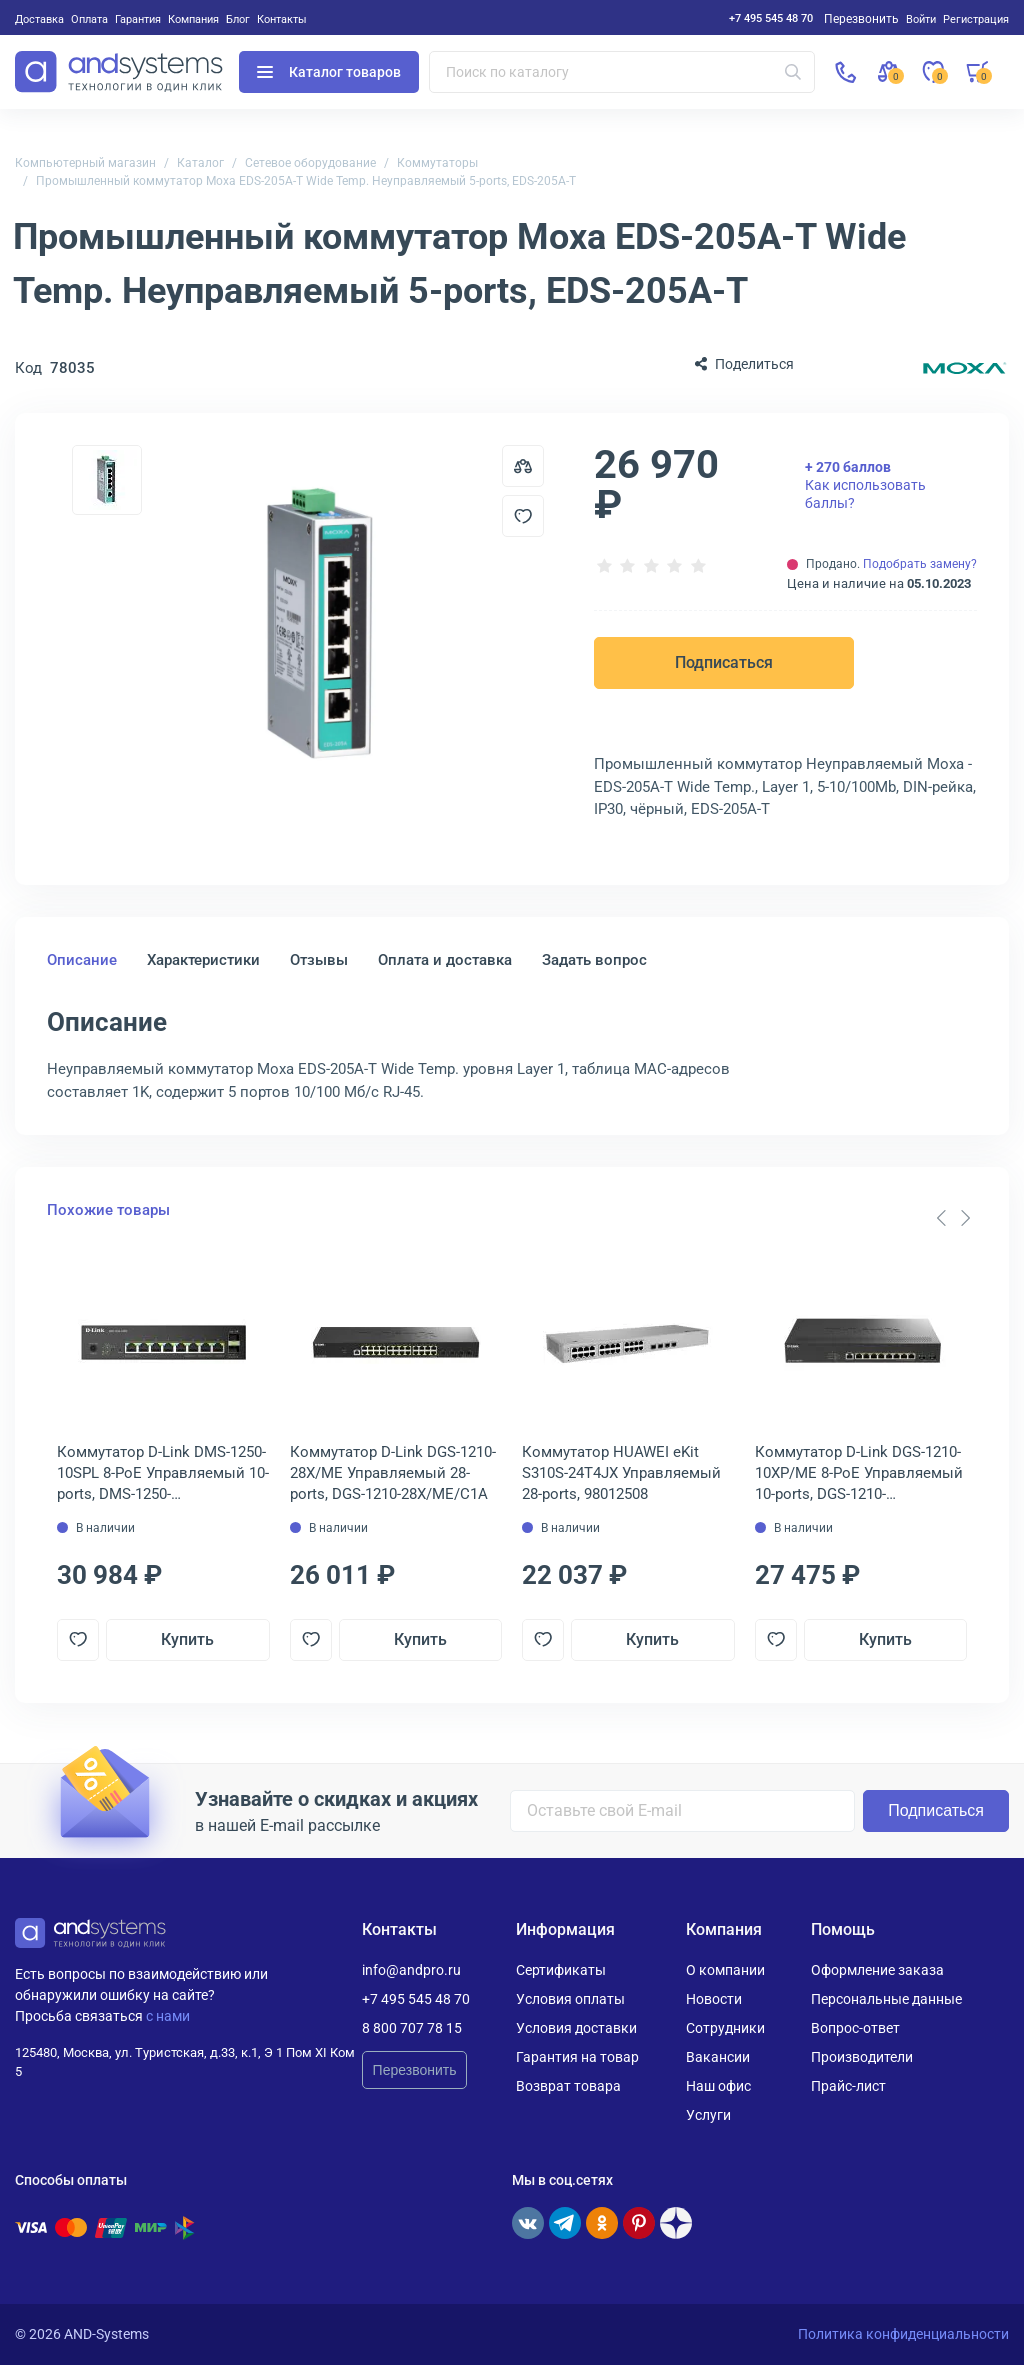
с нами (168, 2016)
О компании (725, 1970)
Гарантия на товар (577, 2057)
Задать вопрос (594, 960)
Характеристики (203, 960)
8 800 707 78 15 (412, 2028)
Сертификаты (561, 1970)
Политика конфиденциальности (903, 2334)
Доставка (39, 19)
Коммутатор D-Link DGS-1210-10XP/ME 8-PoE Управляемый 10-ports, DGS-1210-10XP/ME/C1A (859, 1474)
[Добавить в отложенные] (523, 516)
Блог (238, 19)
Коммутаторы (437, 163)
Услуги (708, 2115)
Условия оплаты (570, 1999)
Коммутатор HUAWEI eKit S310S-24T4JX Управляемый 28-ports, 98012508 (621, 1473)
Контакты (282, 19)
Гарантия (138, 19)
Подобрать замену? (920, 564)
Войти (921, 19)
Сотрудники (725, 2028)
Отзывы (319, 960)
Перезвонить (415, 2070)
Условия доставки (576, 2028)
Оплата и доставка (445, 960)
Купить (187, 1639)
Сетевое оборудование (310, 163)
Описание (82, 960)
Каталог (200, 163)
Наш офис (718, 2086)
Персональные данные (886, 1999)
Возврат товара (568, 2086)
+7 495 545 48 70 (771, 18)
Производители (862, 2057)
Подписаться (724, 662)
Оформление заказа (877, 1970)
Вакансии (718, 2057)
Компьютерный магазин (85, 163)
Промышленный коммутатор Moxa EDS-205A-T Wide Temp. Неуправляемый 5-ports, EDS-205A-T (306, 181)
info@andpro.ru (411, 1970)
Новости (714, 1999)
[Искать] (793, 72)
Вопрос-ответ (855, 2028)
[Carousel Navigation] (953, 1218)
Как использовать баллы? (865, 485)
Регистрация (976, 19)
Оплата (89, 19)
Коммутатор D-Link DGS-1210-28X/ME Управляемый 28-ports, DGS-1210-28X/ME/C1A (393, 1473)
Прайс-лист (848, 2086)
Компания (193, 19)
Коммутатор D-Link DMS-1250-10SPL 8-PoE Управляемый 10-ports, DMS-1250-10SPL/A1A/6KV (163, 1474)
